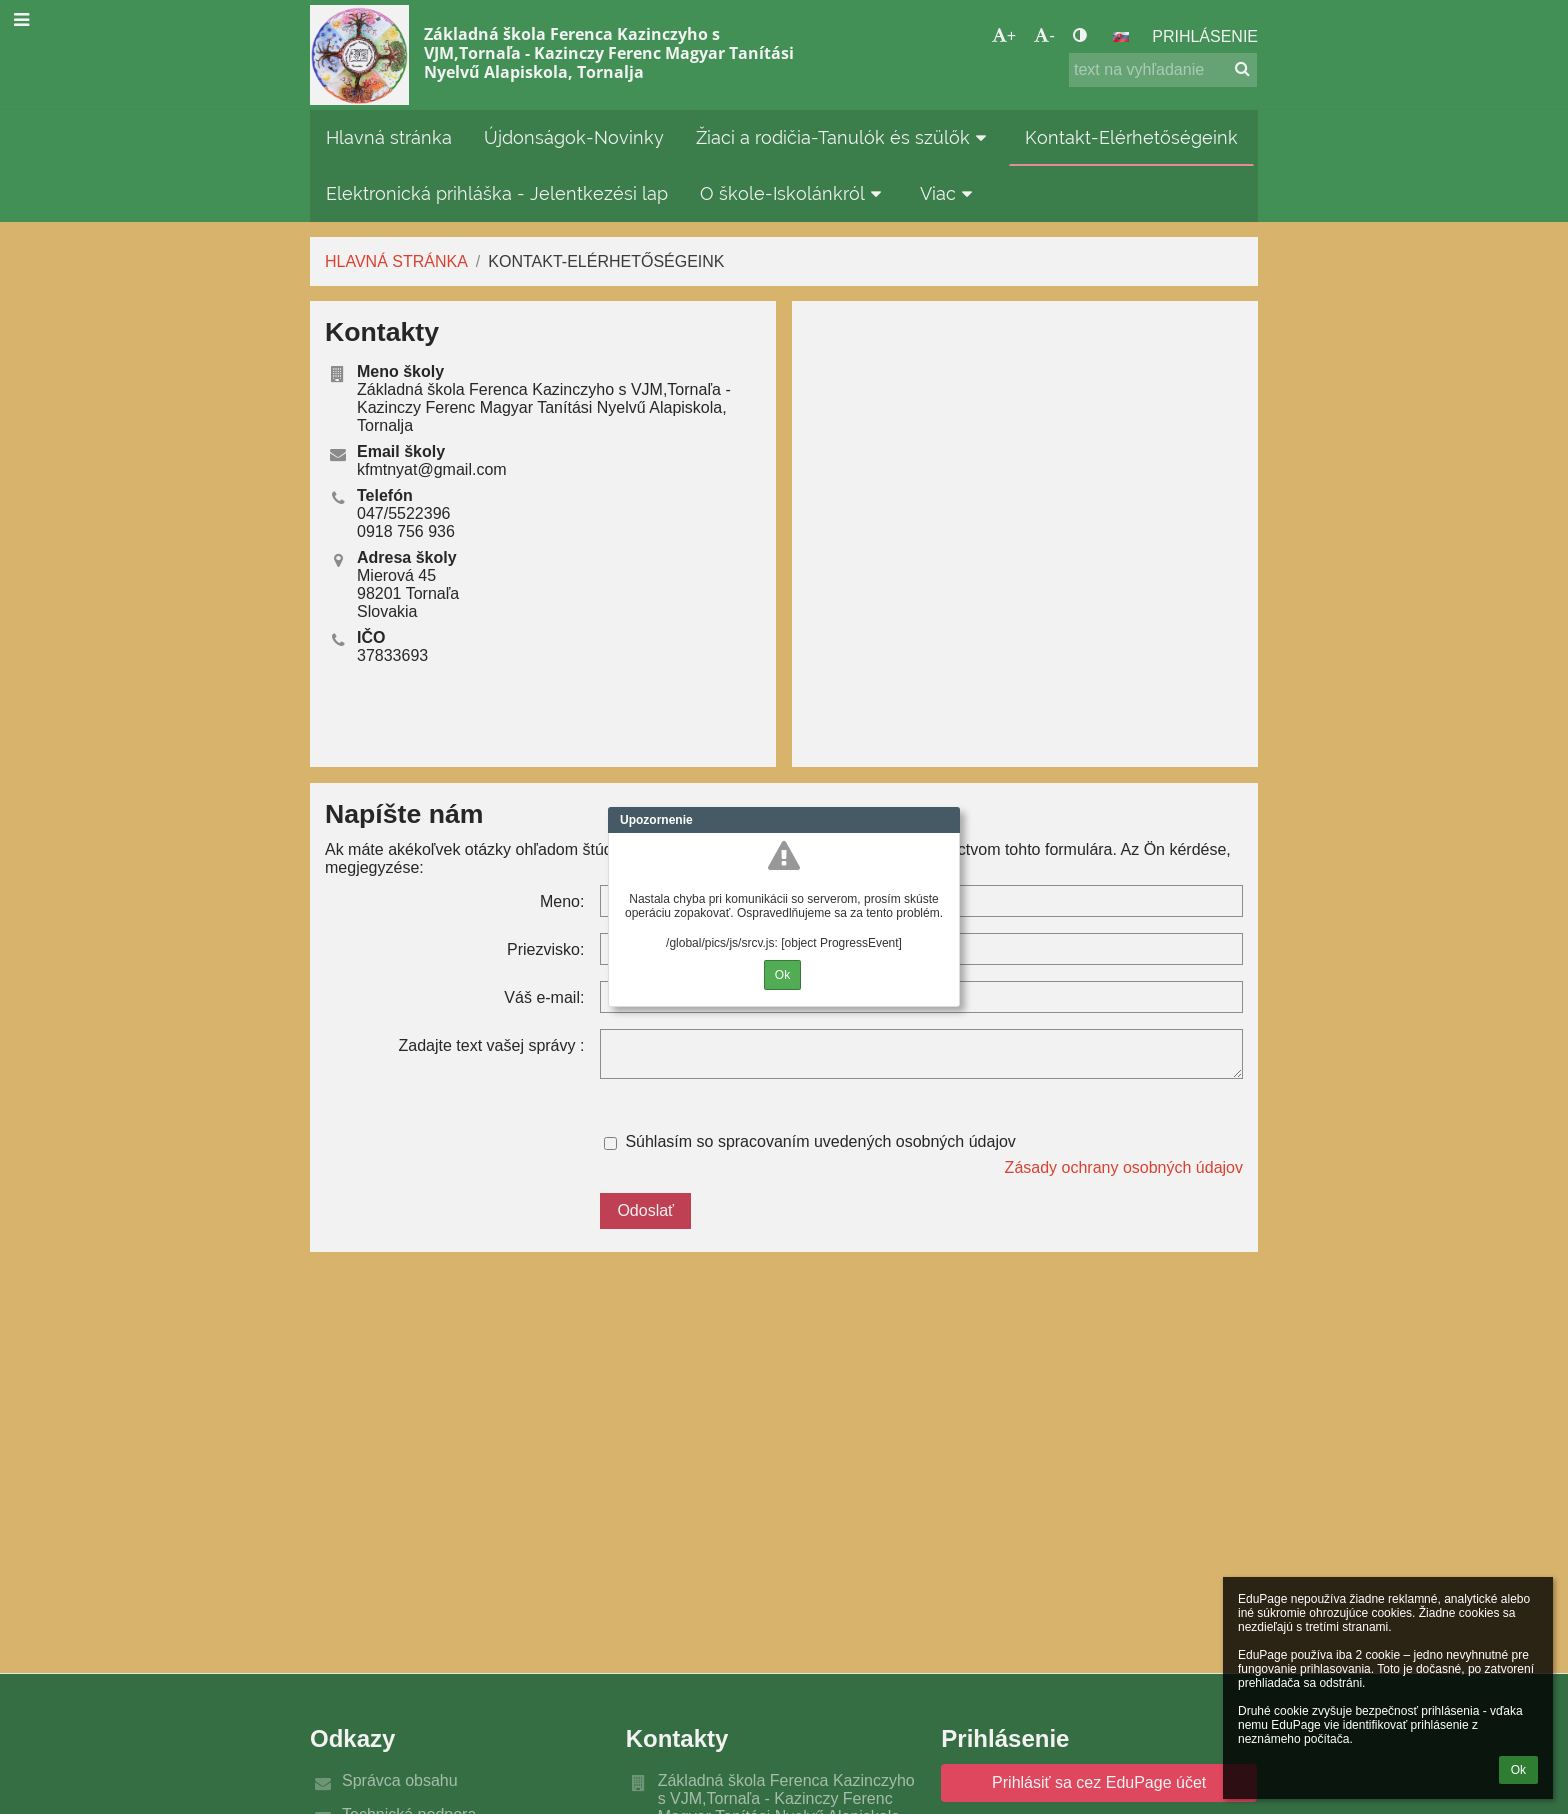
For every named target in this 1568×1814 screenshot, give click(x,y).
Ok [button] (1518, 1770)
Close (945, 820)
